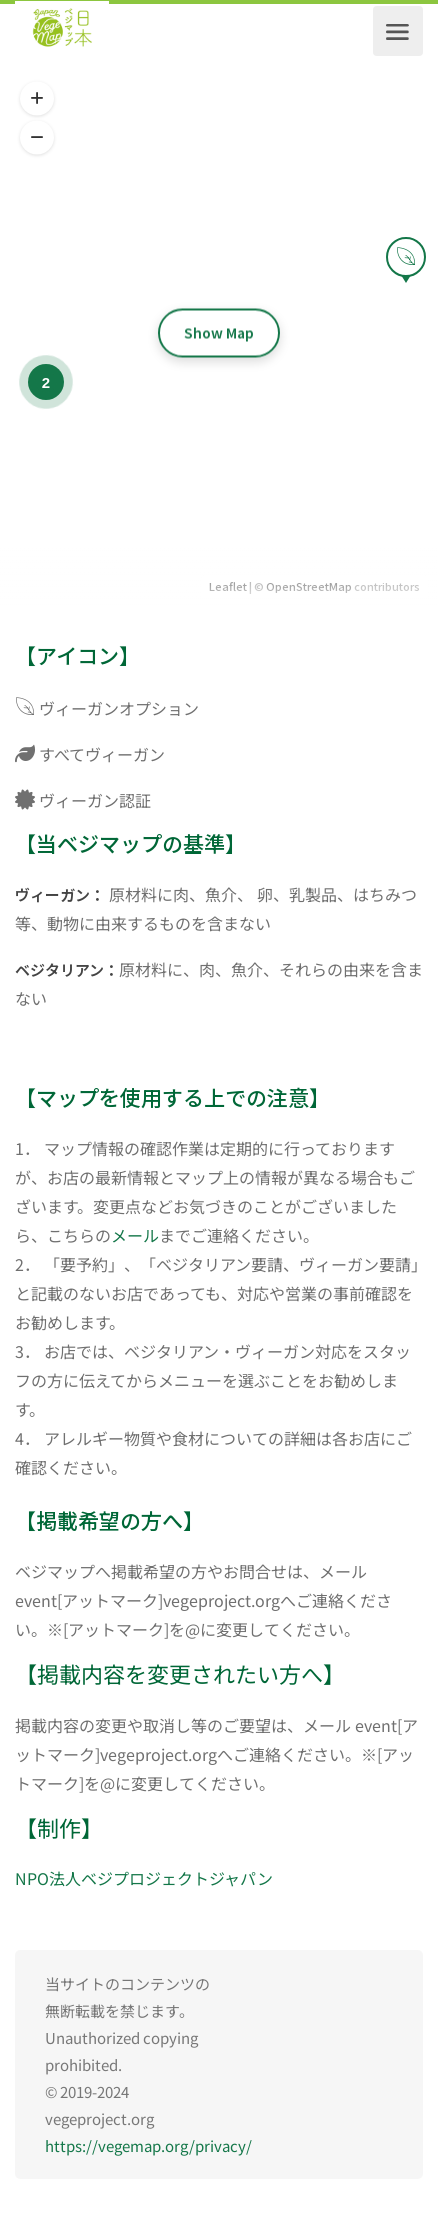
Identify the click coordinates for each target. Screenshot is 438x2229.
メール (135, 1235)
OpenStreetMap (309, 586)
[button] (37, 99)
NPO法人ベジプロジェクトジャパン (144, 1878)
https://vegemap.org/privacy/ (148, 2145)
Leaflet (228, 586)
